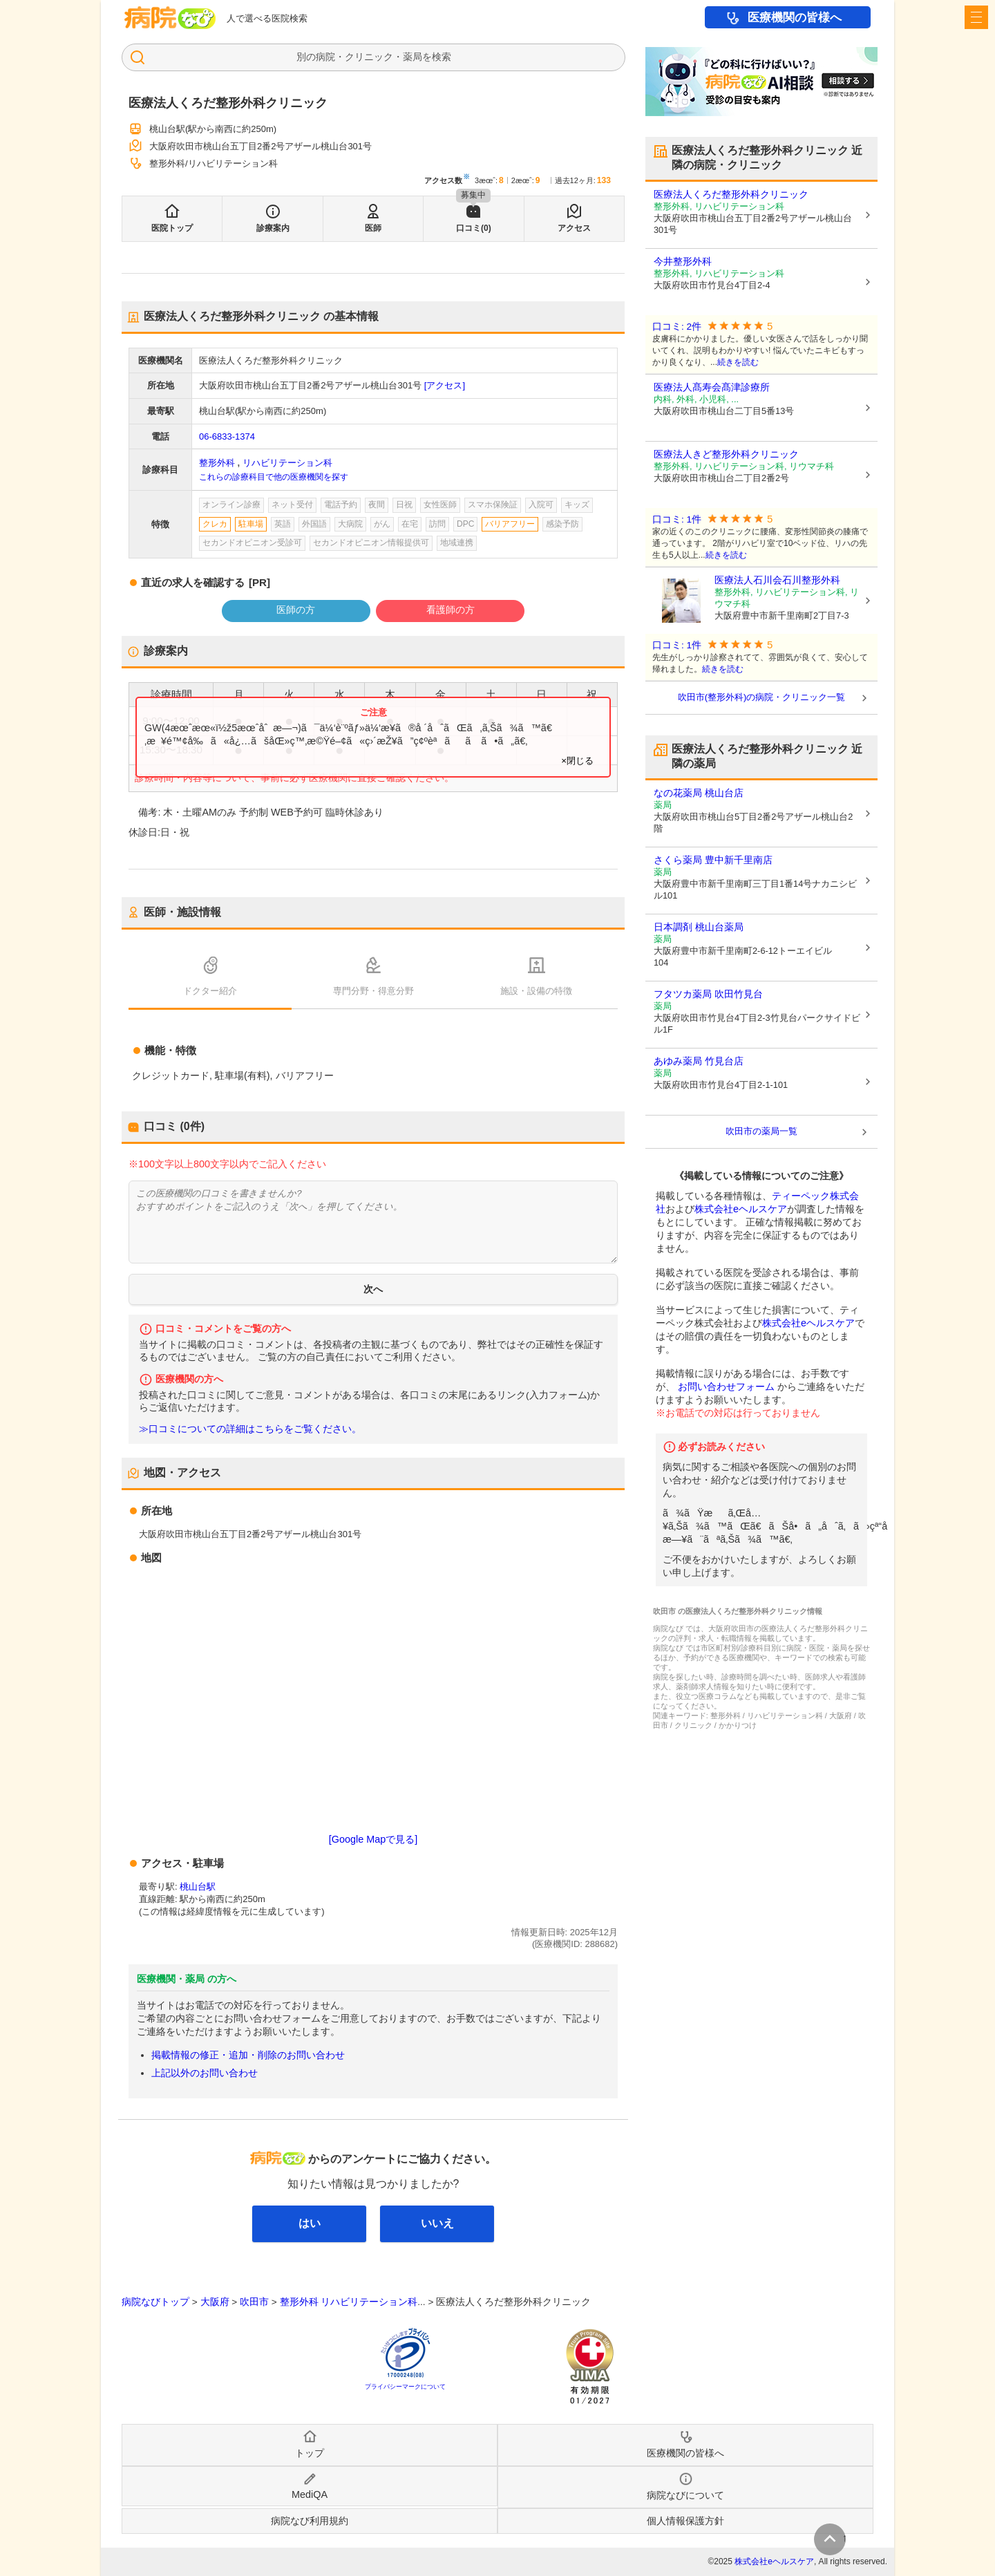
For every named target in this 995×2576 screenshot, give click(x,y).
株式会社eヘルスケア (740, 1208)
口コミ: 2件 (676, 326)
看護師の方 (450, 609)
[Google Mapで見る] (373, 1839)
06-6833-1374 (227, 436)
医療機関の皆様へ (795, 17)
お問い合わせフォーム (726, 1386)
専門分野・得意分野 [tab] (373, 991)
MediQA (310, 2494)
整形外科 (217, 463)
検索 (441, 56)
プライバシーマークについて (405, 2386)
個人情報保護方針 (685, 2520)
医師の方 (295, 609)
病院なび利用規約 (309, 2520)
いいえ (437, 2223)
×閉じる (577, 760)
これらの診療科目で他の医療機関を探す (273, 477)
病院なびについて (685, 2495)
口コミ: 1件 (676, 519)
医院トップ (172, 228)
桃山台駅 (198, 1886)
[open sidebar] (976, 17)
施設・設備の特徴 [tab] (536, 991)
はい (309, 2223)
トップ (309, 2453)
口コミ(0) (473, 228)
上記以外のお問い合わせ (204, 2072)
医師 (373, 228)
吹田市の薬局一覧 (761, 1131)
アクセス (574, 228)
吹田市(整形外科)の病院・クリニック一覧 (762, 697)
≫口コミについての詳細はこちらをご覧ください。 (250, 1429)
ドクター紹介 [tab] (210, 991)
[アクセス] (444, 385)
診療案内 (273, 228)
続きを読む (738, 362)
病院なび (170, 17)
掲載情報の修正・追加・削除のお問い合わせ (248, 2054)
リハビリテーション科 (287, 463)
